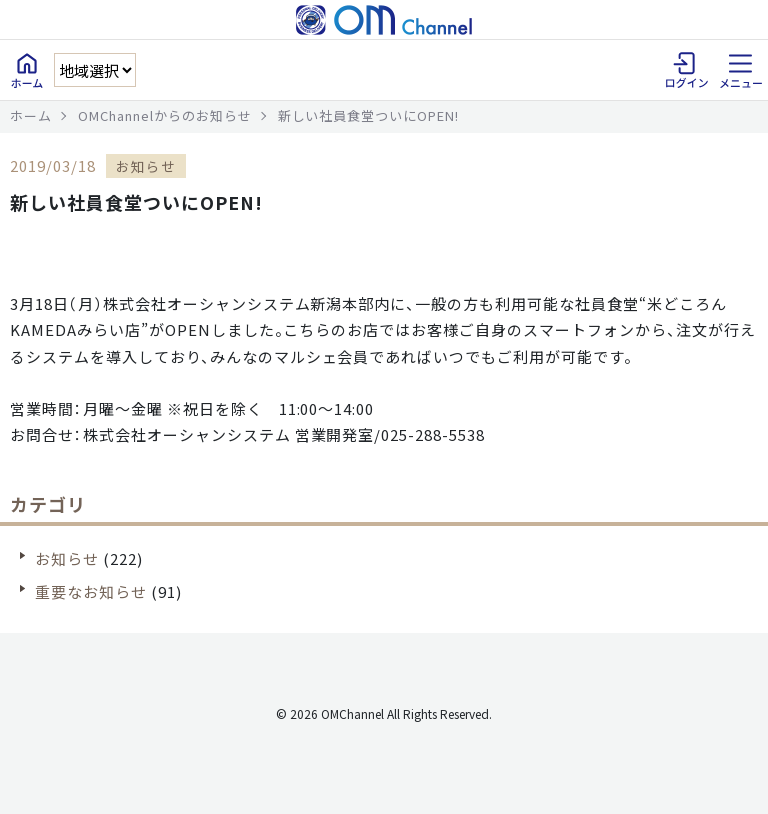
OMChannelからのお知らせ (165, 115)
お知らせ (67, 558)
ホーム (31, 115)
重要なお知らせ (91, 591)
